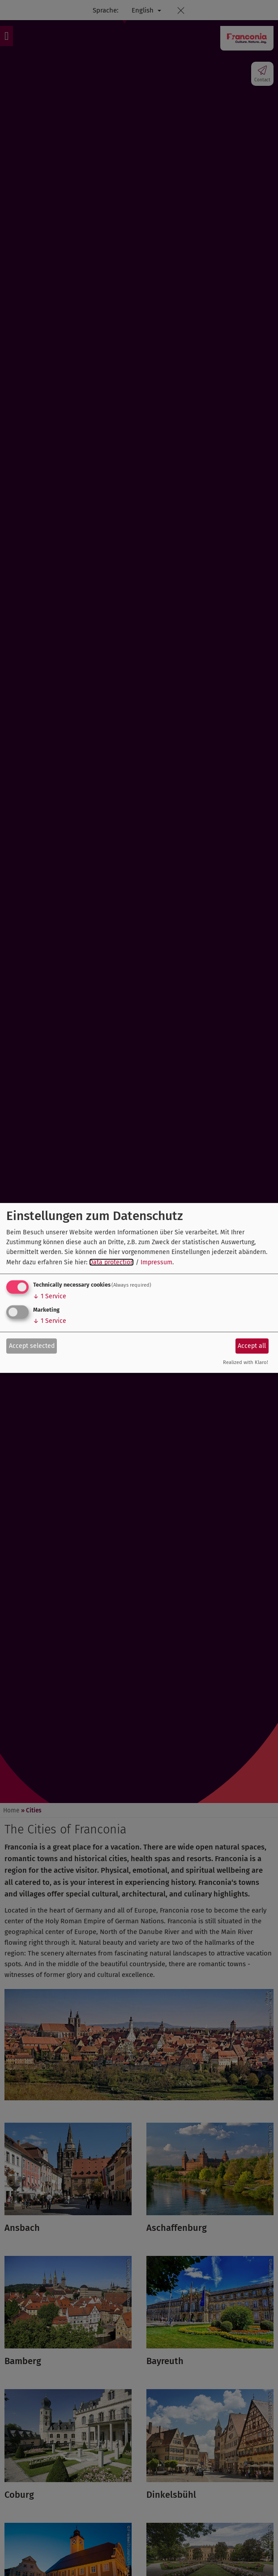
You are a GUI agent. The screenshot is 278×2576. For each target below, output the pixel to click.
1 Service (49, 1296)
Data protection (111, 1262)
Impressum (156, 1262)
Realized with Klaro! (245, 1362)
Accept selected (32, 1345)
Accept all (252, 1345)
